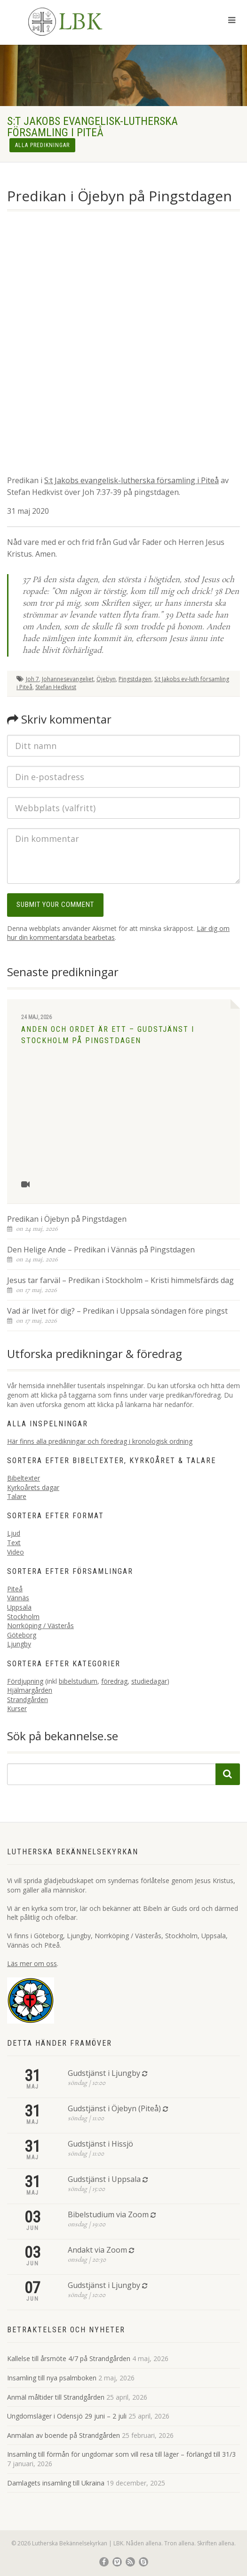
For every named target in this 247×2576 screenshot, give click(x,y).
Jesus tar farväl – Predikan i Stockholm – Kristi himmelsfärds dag (120, 1280)
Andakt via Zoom (97, 2250)
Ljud (13, 1533)
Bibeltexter (23, 1477)
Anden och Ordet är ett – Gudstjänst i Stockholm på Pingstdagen (107, 1035)
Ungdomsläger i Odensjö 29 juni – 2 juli (67, 2415)
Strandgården (27, 1699)
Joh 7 (32, 679)
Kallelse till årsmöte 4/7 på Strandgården (68, 2358)
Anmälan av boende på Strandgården (63, 2435)
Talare (16, 1496)
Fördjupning (25, 1681)
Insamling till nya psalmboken (51, 2377)
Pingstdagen (135, 679)
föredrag (114, 1681)
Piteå (15, 1588)
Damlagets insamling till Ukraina (55, 2482)
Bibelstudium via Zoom (108, 2214)
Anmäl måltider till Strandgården (55, 2397)
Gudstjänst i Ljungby (104, 2073)
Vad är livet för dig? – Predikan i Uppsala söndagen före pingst (117, 1311)
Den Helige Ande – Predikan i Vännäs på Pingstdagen (101, 1249)
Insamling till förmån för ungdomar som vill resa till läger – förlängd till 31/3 (121, 2454)
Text (14, 1542)
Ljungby (19, 1643)
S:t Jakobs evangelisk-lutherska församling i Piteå (131, 480)
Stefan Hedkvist (55, 687)
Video (15, 1551)
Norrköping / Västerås (40, 1625)
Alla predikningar (42, 145)
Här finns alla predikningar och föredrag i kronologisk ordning (99, 1441)
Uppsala (19, 1607)
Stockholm (23, 1616)
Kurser (17, 1708)
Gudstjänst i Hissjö (100, 2144)
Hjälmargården (29, 1690)
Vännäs (18, 1597)
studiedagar (149, 1681)
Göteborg (21, 1634)
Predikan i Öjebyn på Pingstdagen (67, 1219)
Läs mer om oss (32, 1963)
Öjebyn (106, 679)
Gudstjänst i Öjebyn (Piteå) (114, 2108)
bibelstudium (78, 1681)
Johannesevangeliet (68, 679)
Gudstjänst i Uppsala (104, 2179)
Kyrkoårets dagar (33, 1487)
